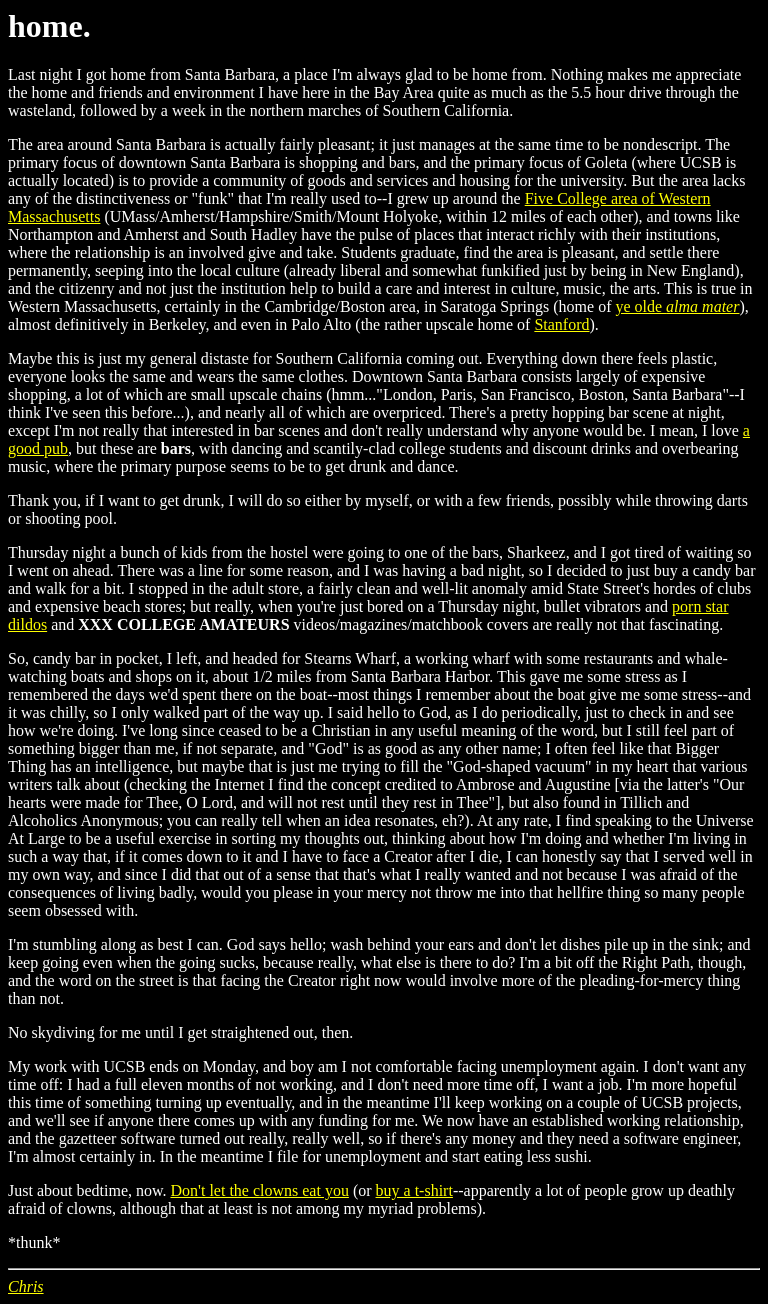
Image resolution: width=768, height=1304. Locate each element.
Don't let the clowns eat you (260, 1190)
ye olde (677, 306)
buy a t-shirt (414, 1190)
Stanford (561, 324)
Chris (26, 1286)
